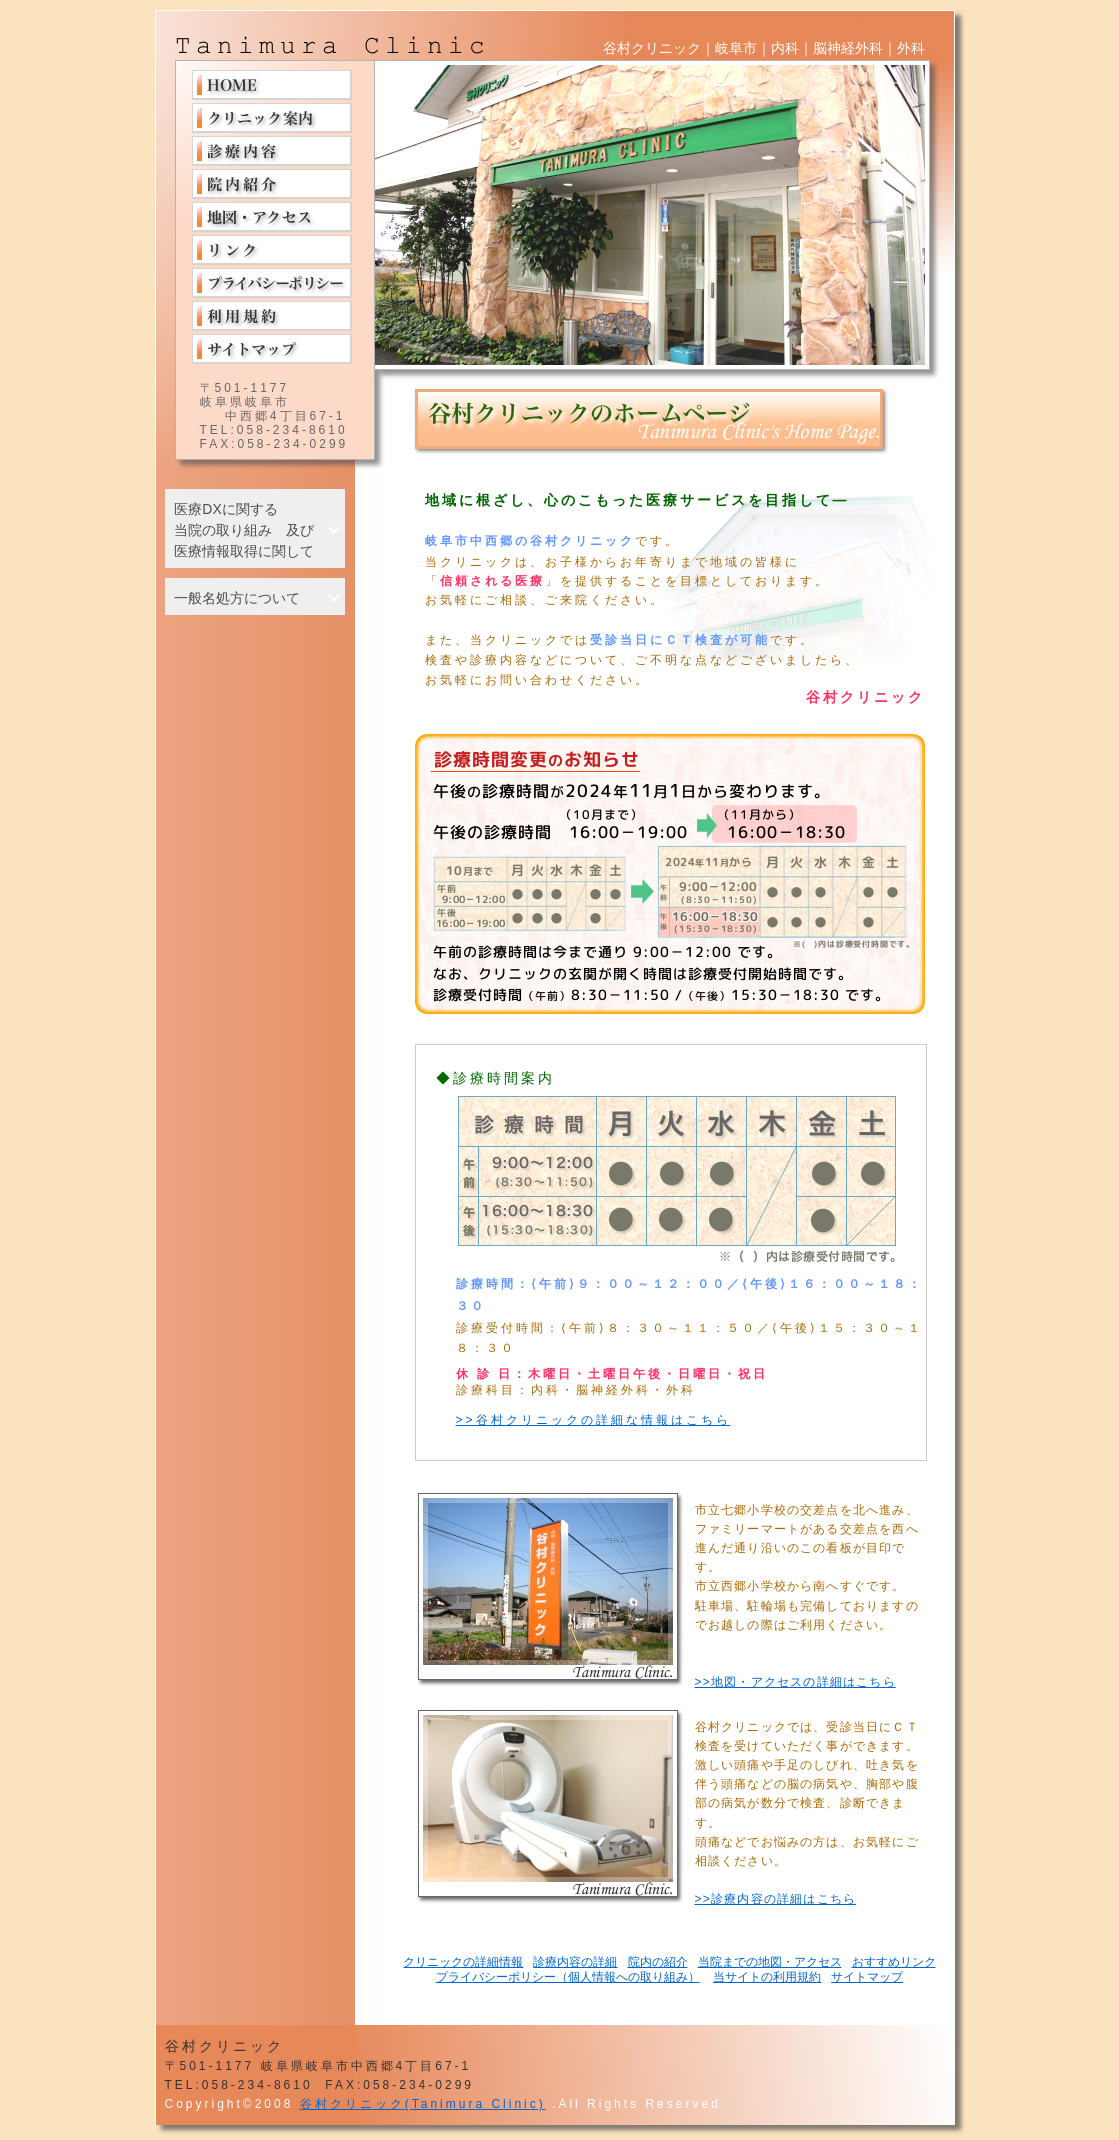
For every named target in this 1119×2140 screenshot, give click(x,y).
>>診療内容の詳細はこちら (776, 1899)
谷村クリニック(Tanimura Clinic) (423, 2104)
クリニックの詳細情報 (463, 1962)
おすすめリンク (894, 1962)
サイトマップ (867, 1977)
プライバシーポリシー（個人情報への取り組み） (568, 1977)
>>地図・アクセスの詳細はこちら (795, 1682)
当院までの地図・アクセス (770, 1962)
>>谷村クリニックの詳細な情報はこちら (593, 1420)
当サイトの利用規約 (767, 1977)
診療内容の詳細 (575, 1962)
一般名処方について (237, 598)
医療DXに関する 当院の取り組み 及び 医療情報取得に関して (244, 530)
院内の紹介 (658, 1962)
